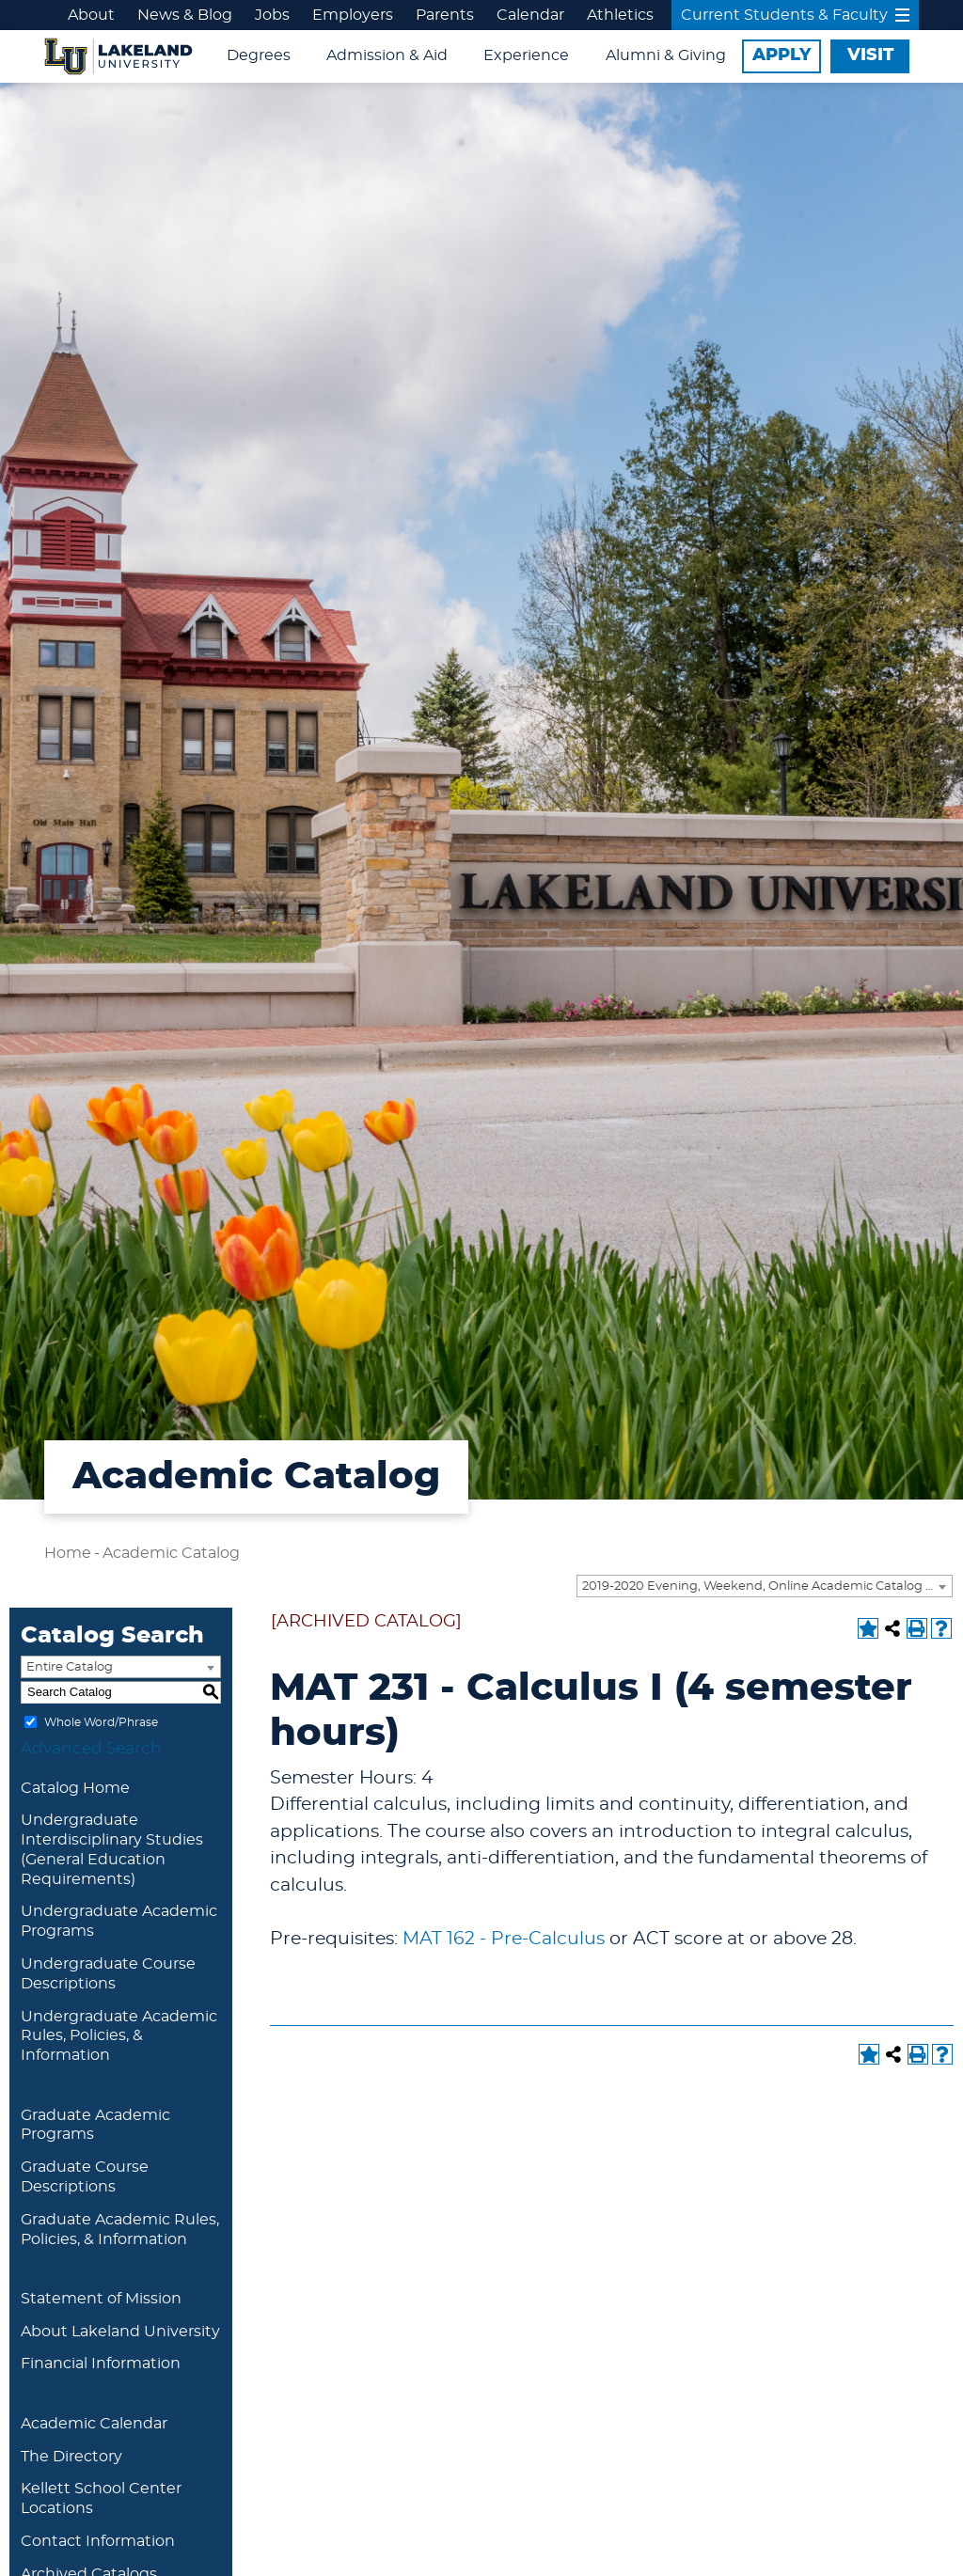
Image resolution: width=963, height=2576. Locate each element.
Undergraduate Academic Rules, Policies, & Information (119, 2036)
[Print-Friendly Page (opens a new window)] (917, 1628)
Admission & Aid (387, 55)
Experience (526, 55)
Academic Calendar (94, 2423)
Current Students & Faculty (795, 15)
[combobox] (764, 1586)
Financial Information (101, 2363)
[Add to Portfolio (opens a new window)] (868, 1628)
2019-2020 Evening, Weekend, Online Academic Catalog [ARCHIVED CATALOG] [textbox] (767, 1586)
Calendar (530, 15)
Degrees (259, 55)
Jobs (272, 15)
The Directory (71, 2456)
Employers (352, 15)
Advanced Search (91, 1748)
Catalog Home (75, 1788)
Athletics (620, 15)
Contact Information (98, 2541)
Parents (445, 15)
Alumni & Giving (666, 55)
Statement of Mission (101, 2298)
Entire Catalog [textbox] (69, 1667)
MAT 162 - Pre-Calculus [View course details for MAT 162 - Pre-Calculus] (504, 1939)
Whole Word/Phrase (101, 1721)
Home (67, 1553)
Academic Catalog (171, 1553)
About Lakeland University (120, 2331)
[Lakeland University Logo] (118, 53)
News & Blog (184, 15)
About (91, 15)
